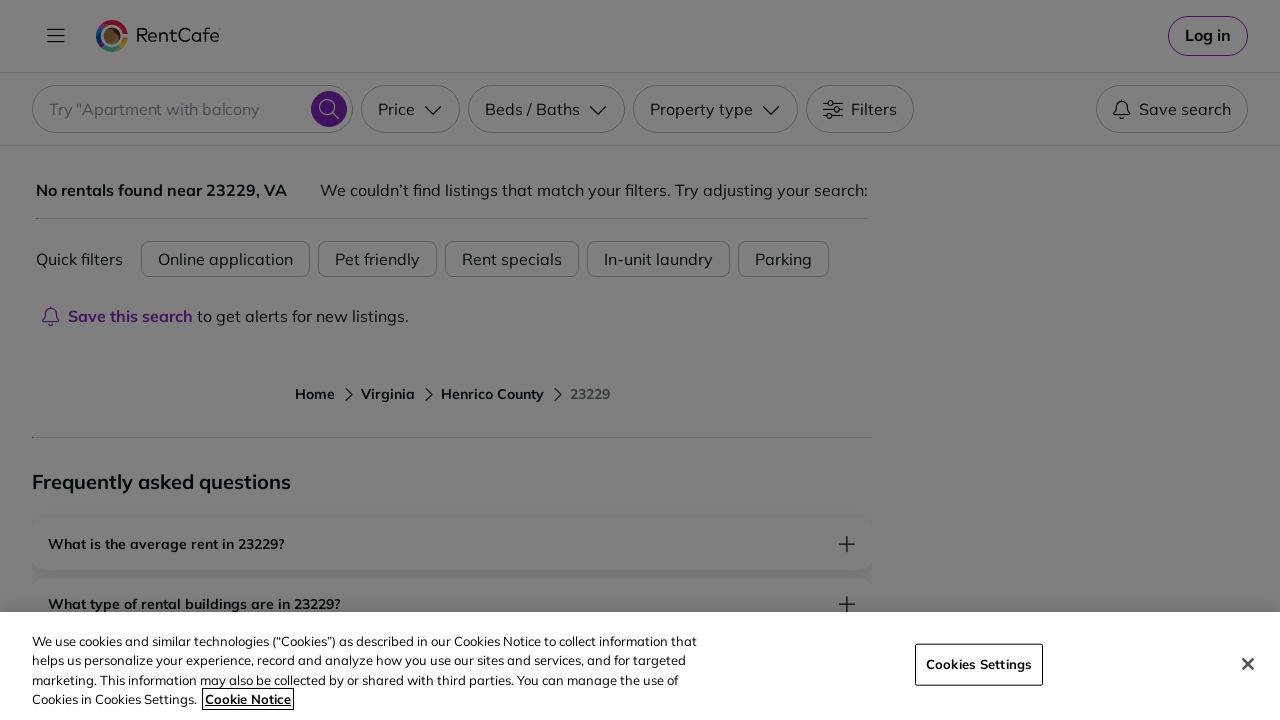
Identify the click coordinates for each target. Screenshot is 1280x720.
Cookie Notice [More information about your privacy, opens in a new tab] (248, 699)
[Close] (1248, 664)
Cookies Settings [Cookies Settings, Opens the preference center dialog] (979, 664)
